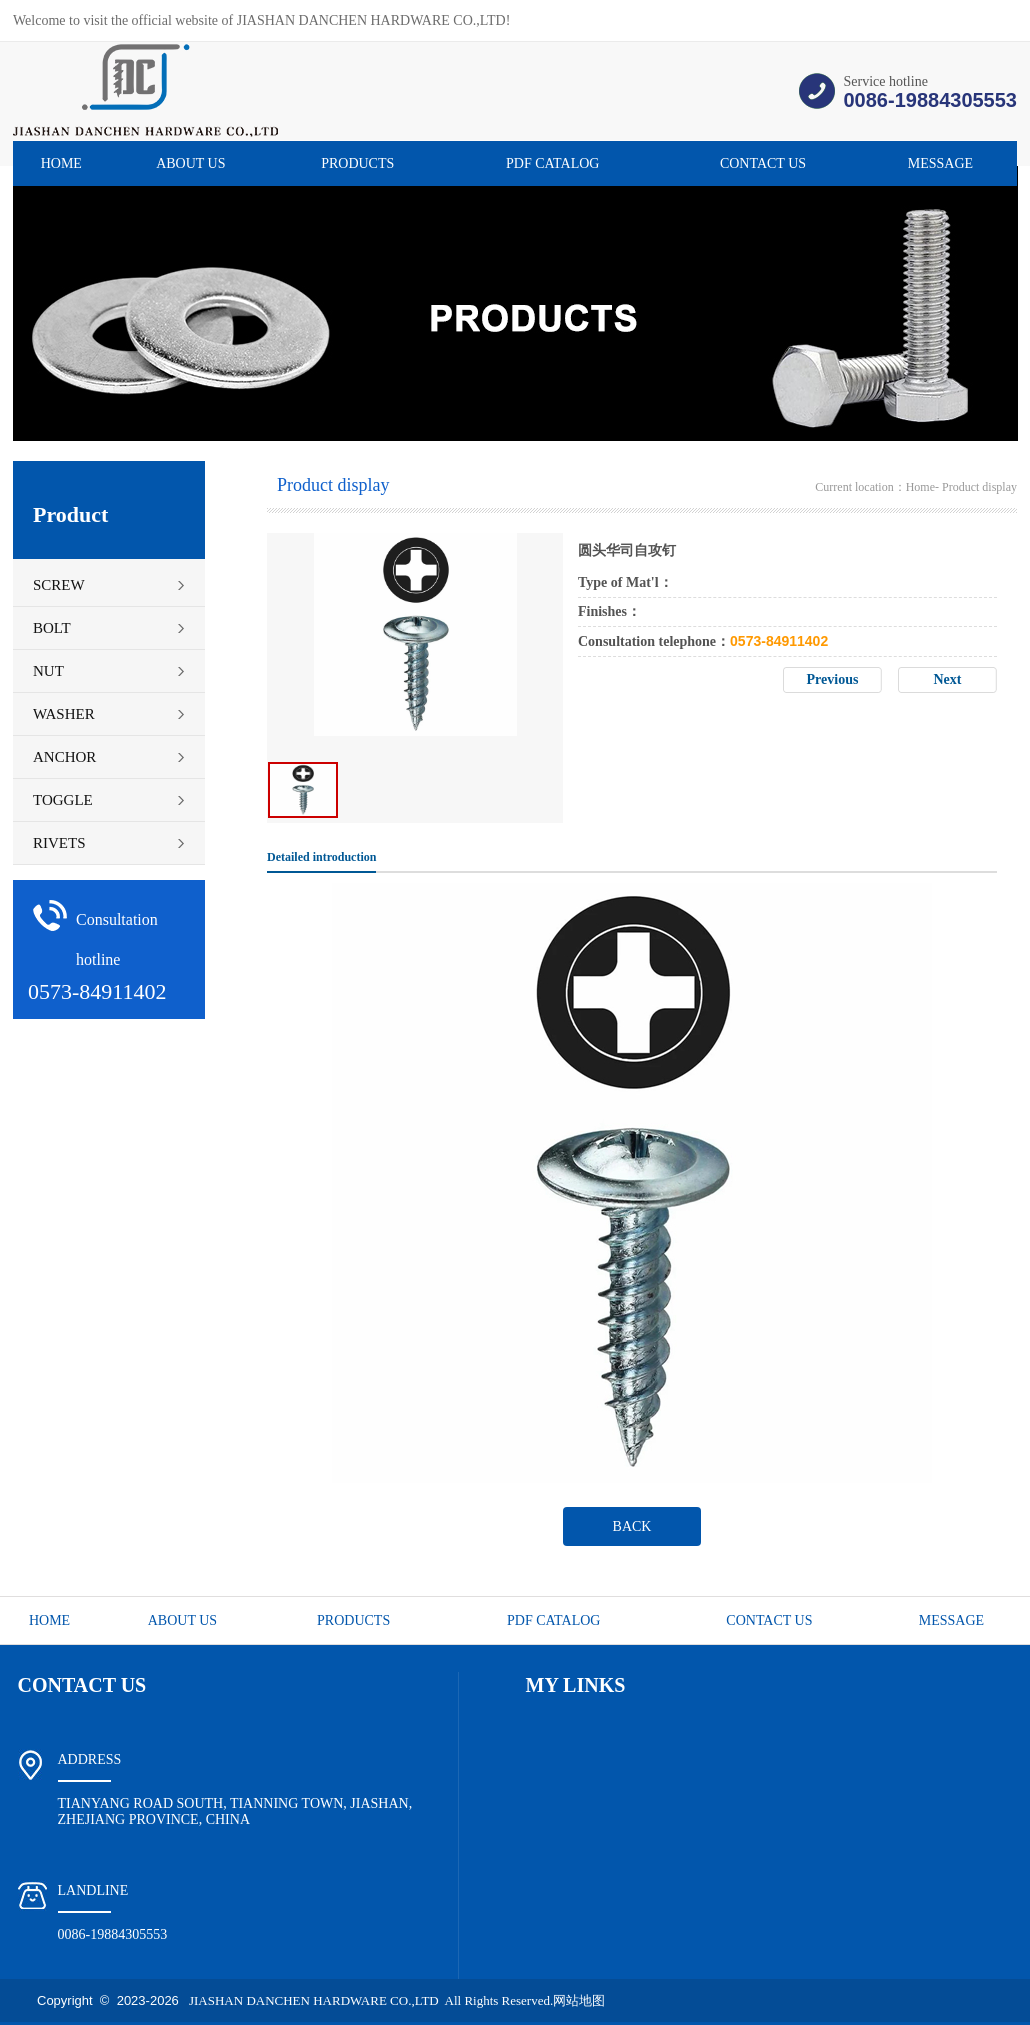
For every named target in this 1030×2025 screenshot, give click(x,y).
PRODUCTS (357, 163)
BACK (632, 1526)
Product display (979, 487)
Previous (833, 679)
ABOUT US (190, 163)
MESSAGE (940, 163)
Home (920, 487)
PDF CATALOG (552, 163)
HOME (61, 163)
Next (948, 679)
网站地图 (579, 2000)
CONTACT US (763, 163)
